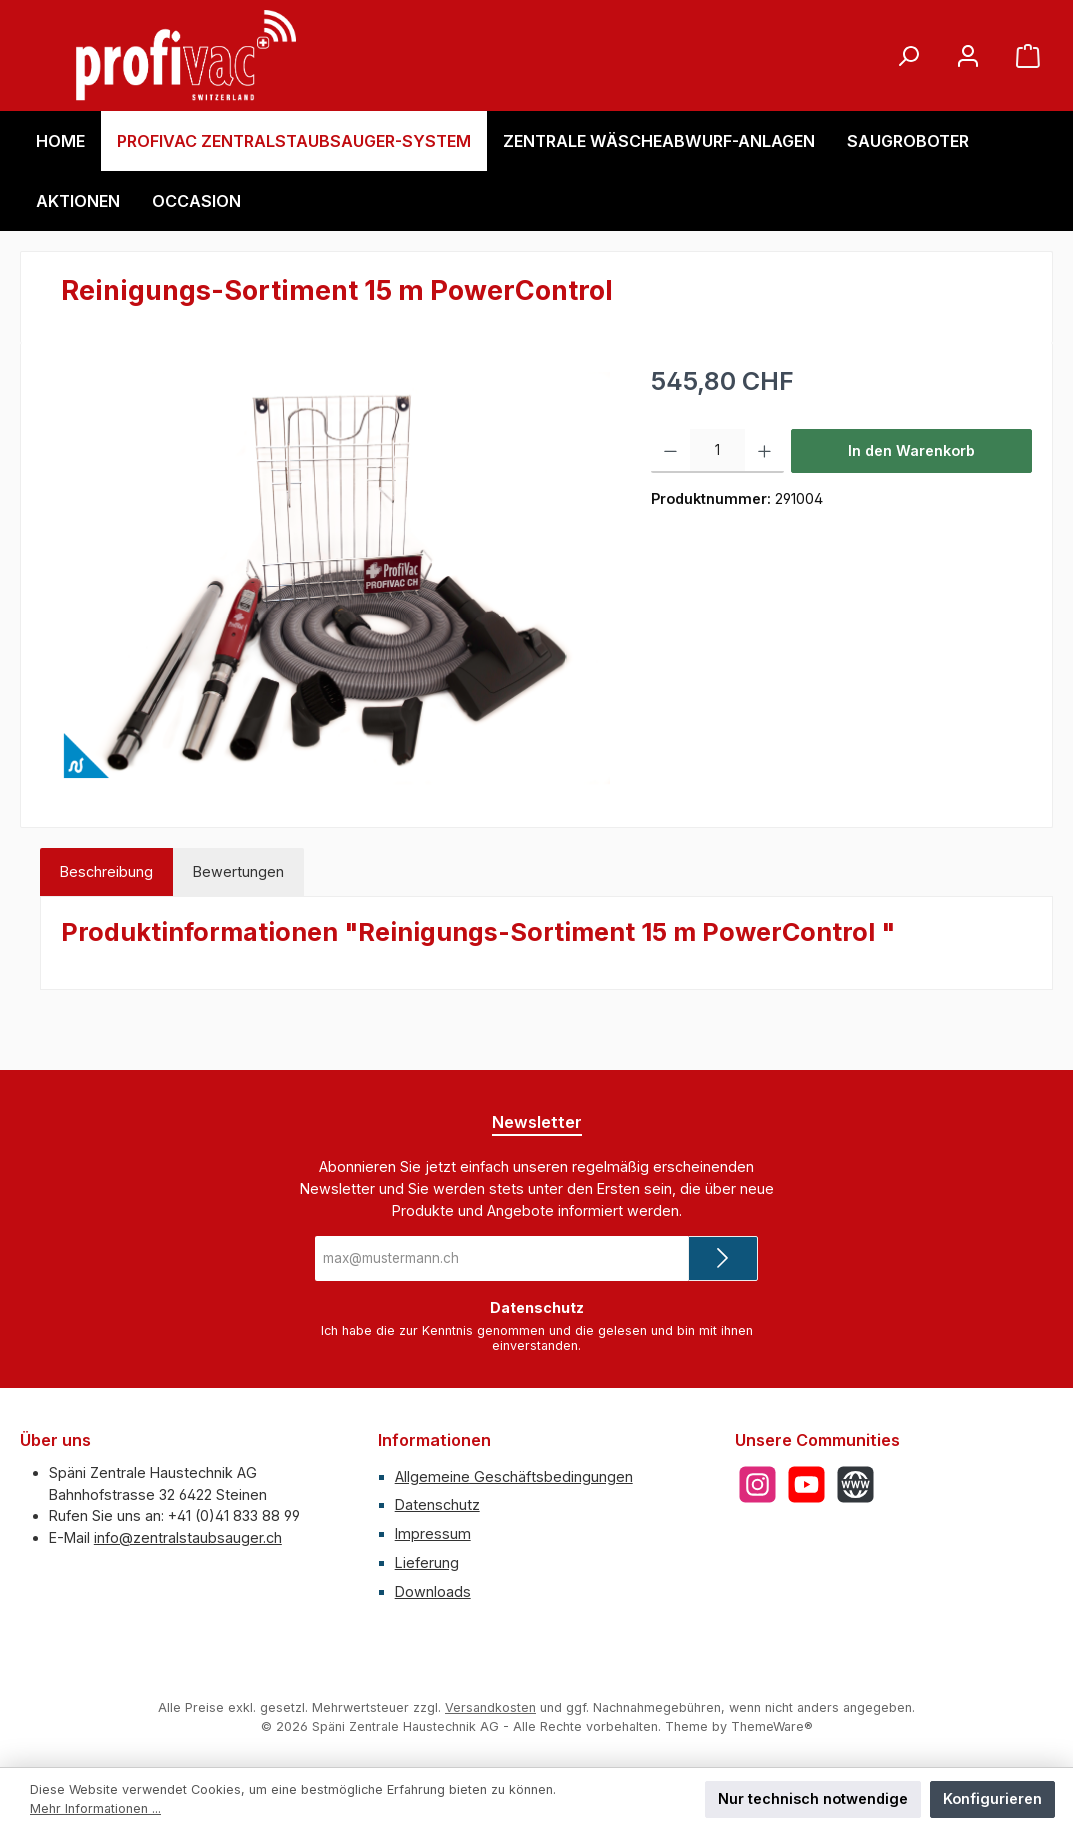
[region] (336, 578)
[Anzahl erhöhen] (764, 451)
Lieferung (427, 1562)
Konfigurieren (992, 1798)
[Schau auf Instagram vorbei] (757, 1484)
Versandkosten (490, 1707)
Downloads (433, 1591)
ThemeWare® (772, 1726)
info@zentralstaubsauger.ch (188, 1537)
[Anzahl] (717, 451)
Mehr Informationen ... (95, 1808)
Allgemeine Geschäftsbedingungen (514, 1476)
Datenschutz (437, 1504)
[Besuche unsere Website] (855, 1484)
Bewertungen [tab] (238, 871)
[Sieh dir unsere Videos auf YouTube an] (806, 1484)
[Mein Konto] (968, 55)
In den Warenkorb (911, 450)
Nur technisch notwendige (813, 1798)
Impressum (433, 1533)
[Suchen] (908, 55)
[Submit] (723, 1258)
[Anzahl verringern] (670, 451)
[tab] (106, 872)
